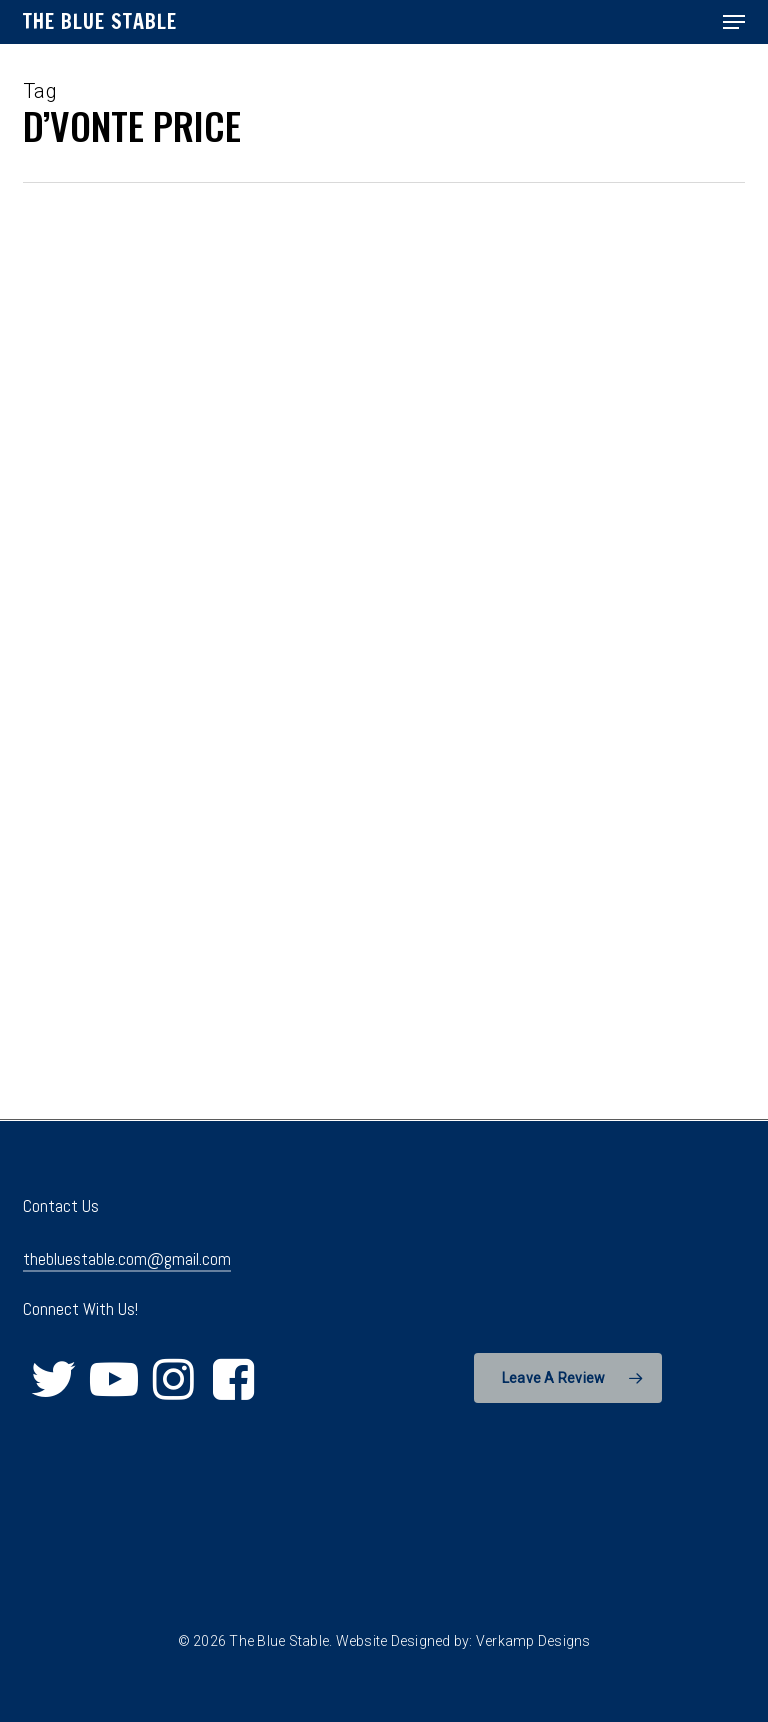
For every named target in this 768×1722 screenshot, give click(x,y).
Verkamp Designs (533, 1641)
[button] (734, 22)
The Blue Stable (100, 22)
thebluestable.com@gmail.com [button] (127, 1259)
